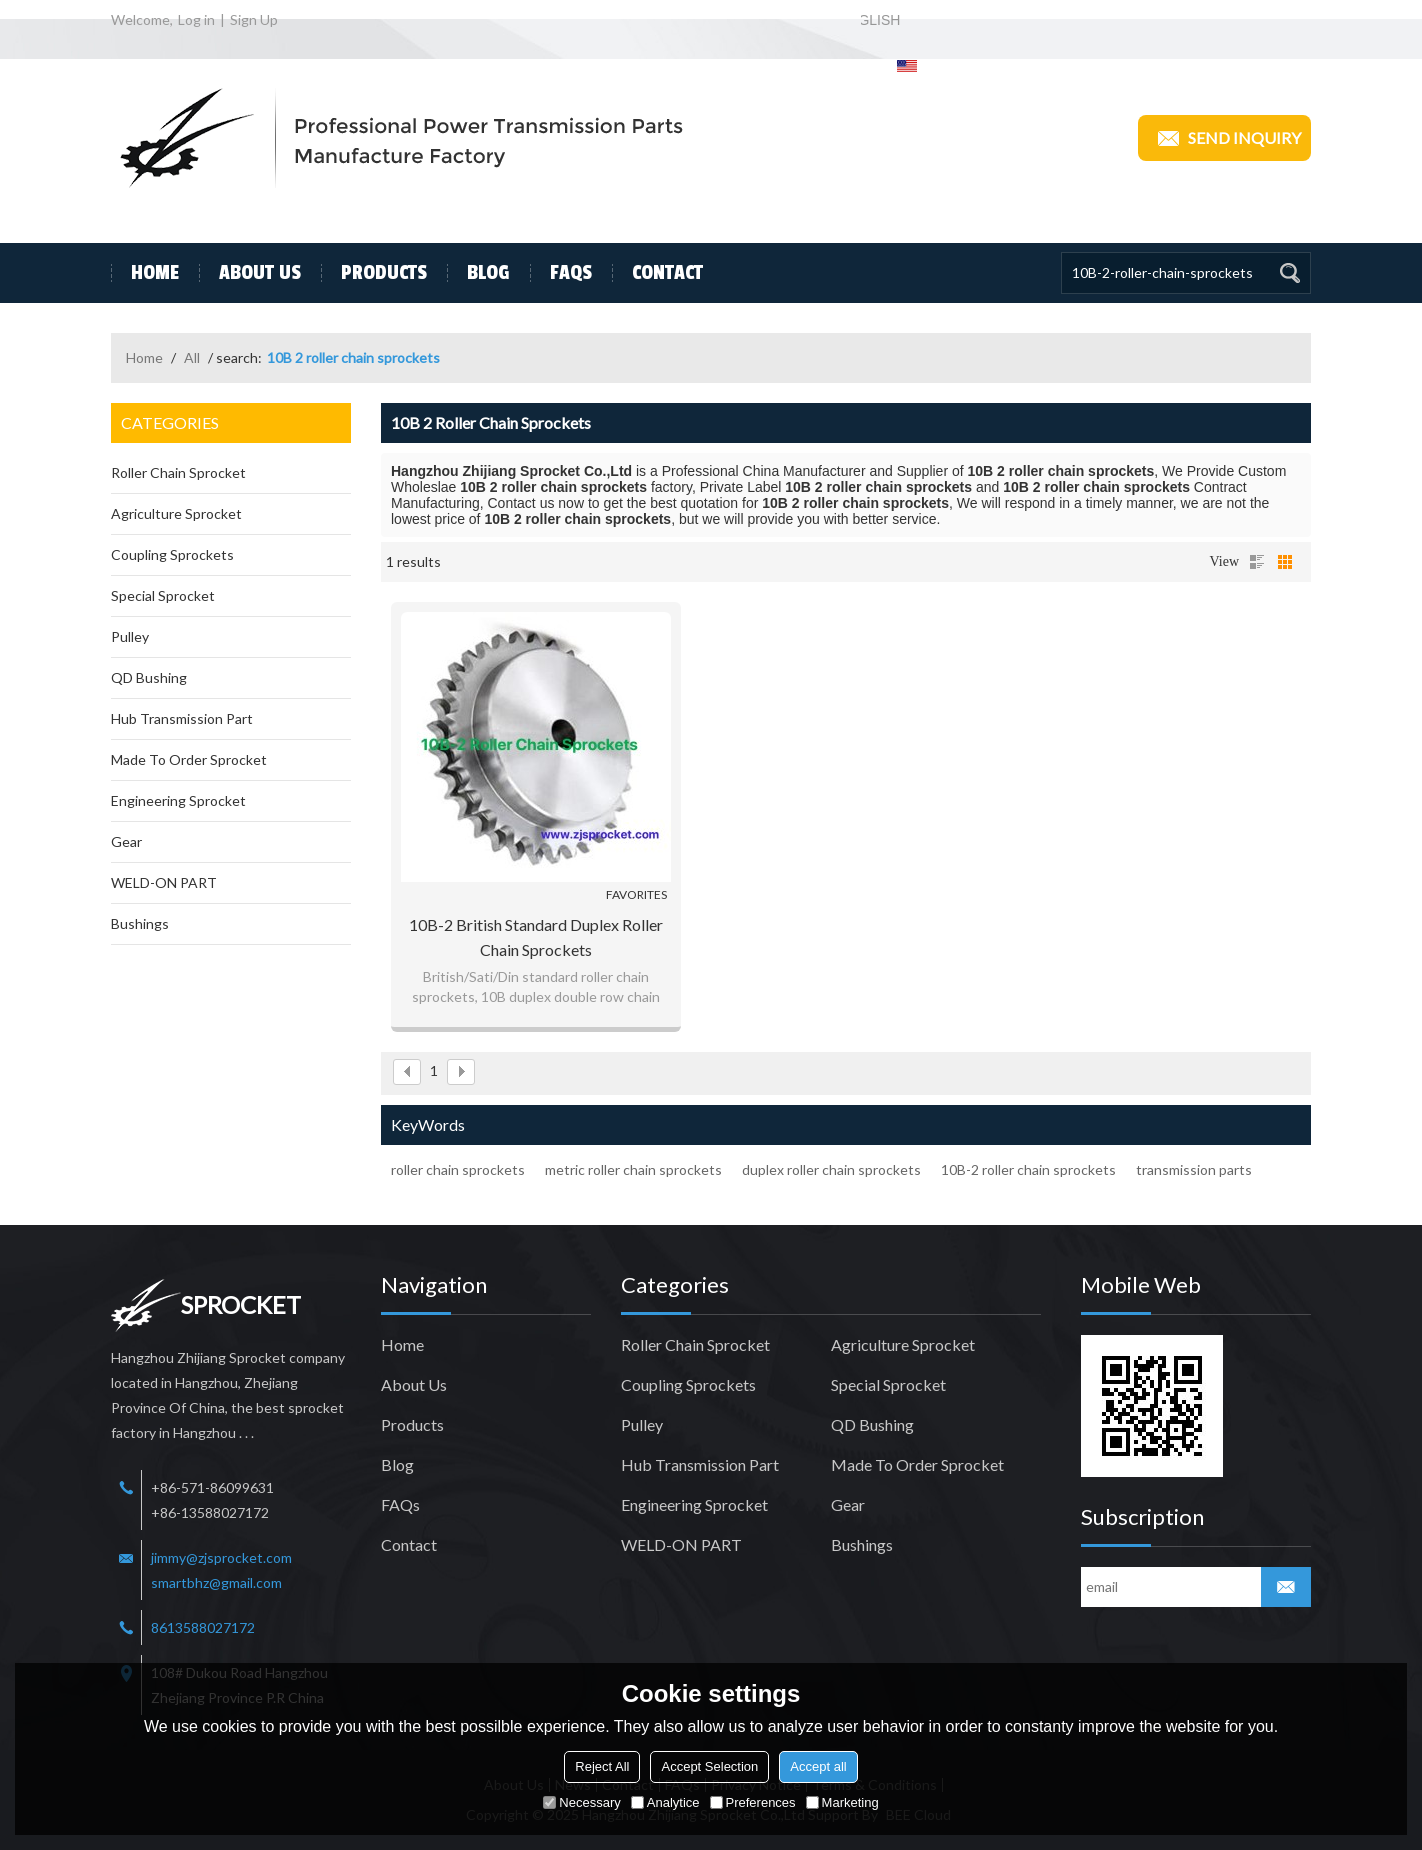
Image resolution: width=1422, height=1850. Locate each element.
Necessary (581, 1802)
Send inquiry (1224, 138)
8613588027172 (203, 1627)
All (192, 357)
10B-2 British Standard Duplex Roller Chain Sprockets (536, 937)
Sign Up (254, 19)
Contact (657, 273)
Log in (196, 19)
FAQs (561, 273)
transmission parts (1194, 1169)
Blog (478, 273)
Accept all (818, 1766)
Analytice (665, 1802)
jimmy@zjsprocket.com (221, 1557)
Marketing (842, 1802)
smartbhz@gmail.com (216, 1582)
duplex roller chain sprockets (831, 1169)
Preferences (753, 1802)
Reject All (602, 1766)
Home (145, 273)
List (1257, 562)
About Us (250, 273)
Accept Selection (709, 1766)
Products (374, 273)
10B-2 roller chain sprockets (1028, 1169)
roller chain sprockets (458, 1169)
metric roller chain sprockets (633, 1169)
